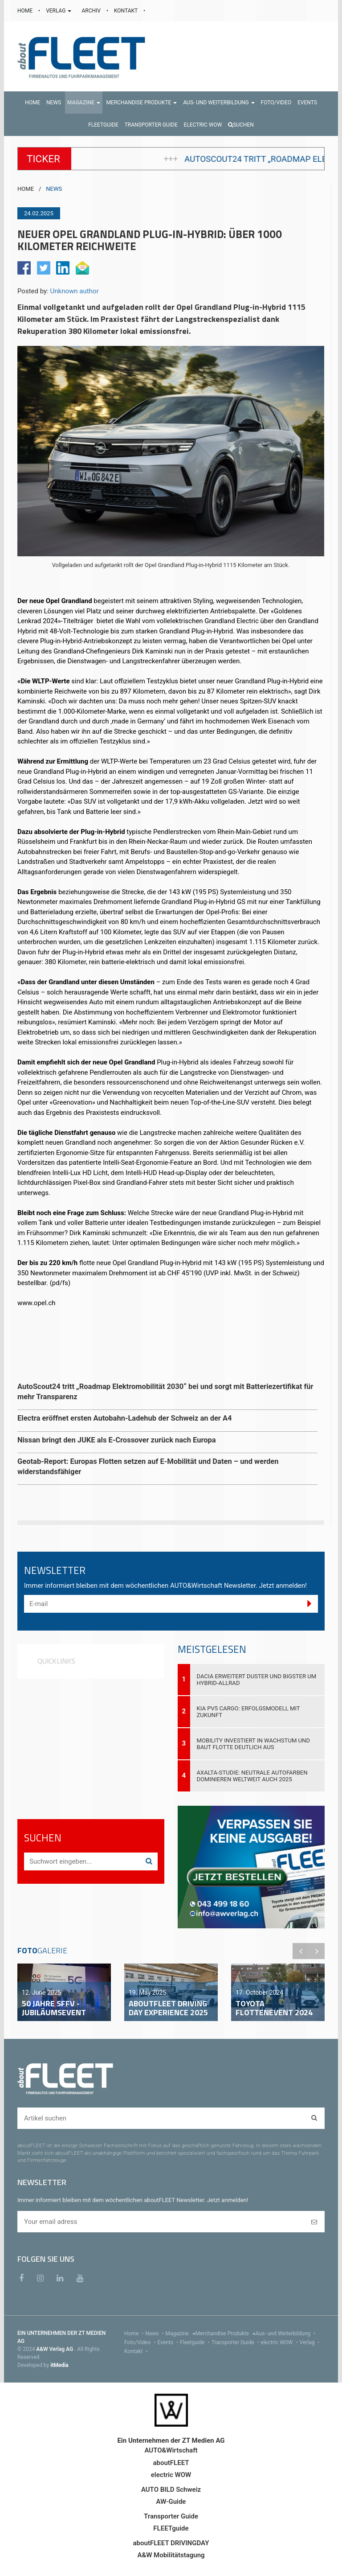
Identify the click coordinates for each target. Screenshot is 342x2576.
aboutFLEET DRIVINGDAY (171, 2543)
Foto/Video (141, 2342)
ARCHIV (91, 11)
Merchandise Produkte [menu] (225, 2333)
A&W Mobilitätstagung (170, 2555)
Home (134, 2333)
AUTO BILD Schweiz (171, 2490)
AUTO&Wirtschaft (170, 2450)
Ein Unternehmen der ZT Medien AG (170, 2440)
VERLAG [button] (59, 11)
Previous (301, 1951)
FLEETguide (170, 2528)
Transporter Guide (236, 2342)
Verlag (311, 2342)
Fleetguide (196, 2342)
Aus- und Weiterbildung (286, 2333)
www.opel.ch (36, 1303)
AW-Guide (171, 2502)
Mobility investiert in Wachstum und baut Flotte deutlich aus (253, 1743)
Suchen (241, 125)
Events (169, 2342)
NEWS (54, 188)
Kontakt (136, 2351)
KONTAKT (126, 11)
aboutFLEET (171, 2463)
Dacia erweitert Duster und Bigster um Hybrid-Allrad (257, 1679)
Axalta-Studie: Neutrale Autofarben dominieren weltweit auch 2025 (252, 1776)
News (155, 2333)
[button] (83, 102)
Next (317, 1951)
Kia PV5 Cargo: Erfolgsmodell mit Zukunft (248, 1711)
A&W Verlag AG (55, 2349)
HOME (25, 11)
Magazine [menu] (180, 2333)
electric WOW (280, 2342)
